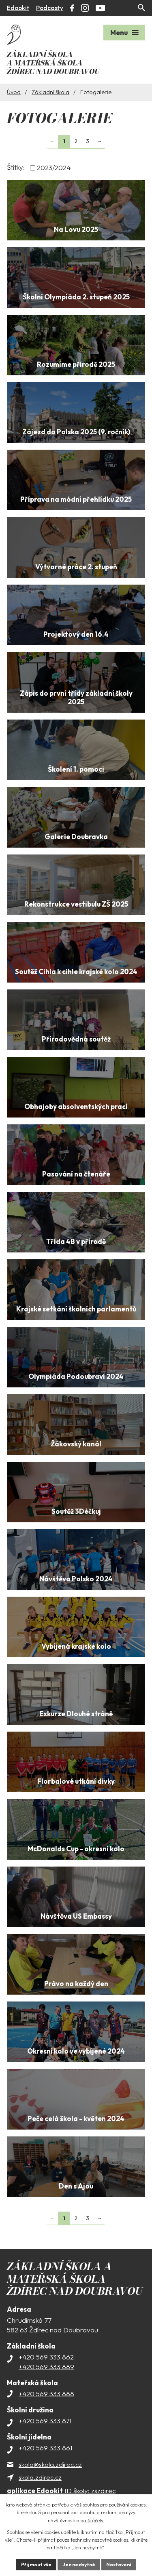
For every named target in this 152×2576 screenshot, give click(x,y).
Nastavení (118, 2564)
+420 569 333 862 (46, 2357)
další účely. (92, 2520)
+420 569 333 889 (46, 2366)
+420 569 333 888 (46, 2393)
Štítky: (16, 166)
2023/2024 (54, 168)
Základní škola (50, 92)
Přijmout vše (36, 2564)
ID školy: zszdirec (61, 2490)
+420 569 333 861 (45, 2447)
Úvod (14, 92)
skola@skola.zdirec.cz (50, 2464)
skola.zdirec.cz (40, 2477)
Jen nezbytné (78, 2564)
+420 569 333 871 (45, 2420)
